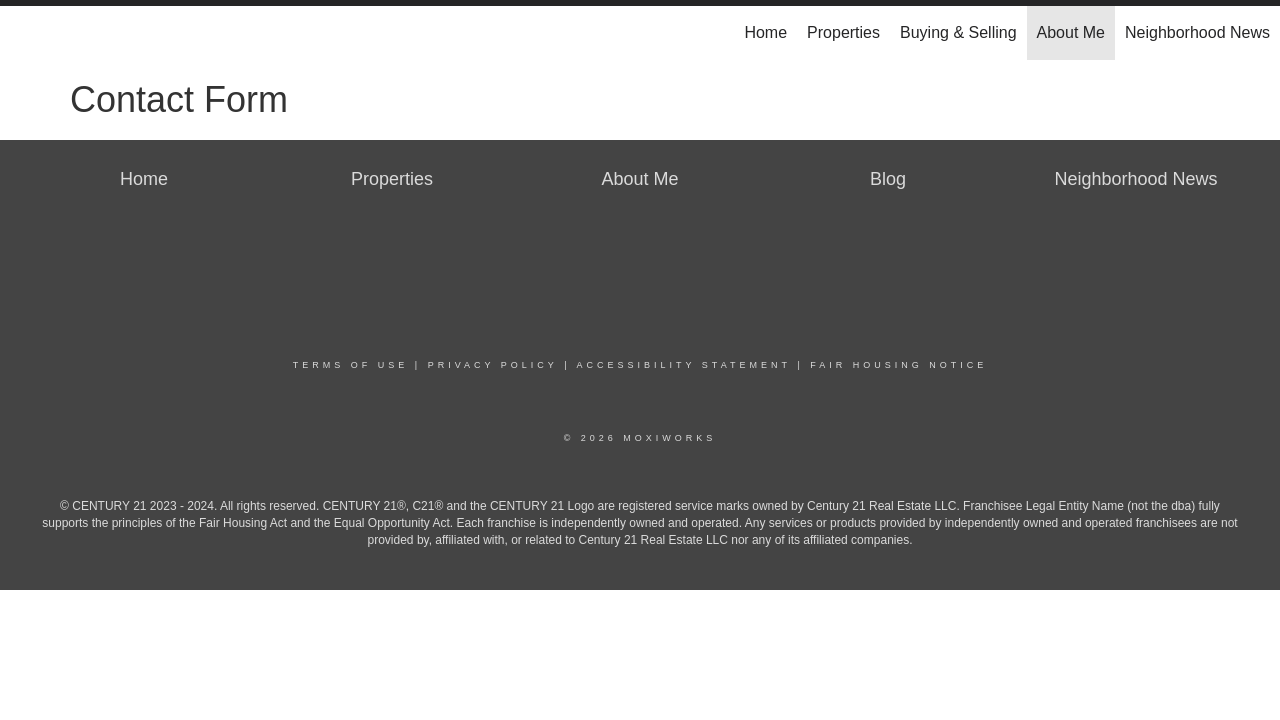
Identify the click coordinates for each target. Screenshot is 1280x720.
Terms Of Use (351, 365)
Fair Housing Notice (898, 365)
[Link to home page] (25, 33)
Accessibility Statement (684, 365)
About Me (1071, 32)
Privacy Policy (493, 365)
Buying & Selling (958, 32)
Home (765, 32)
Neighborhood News (1197, 32)
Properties (843, 32)
